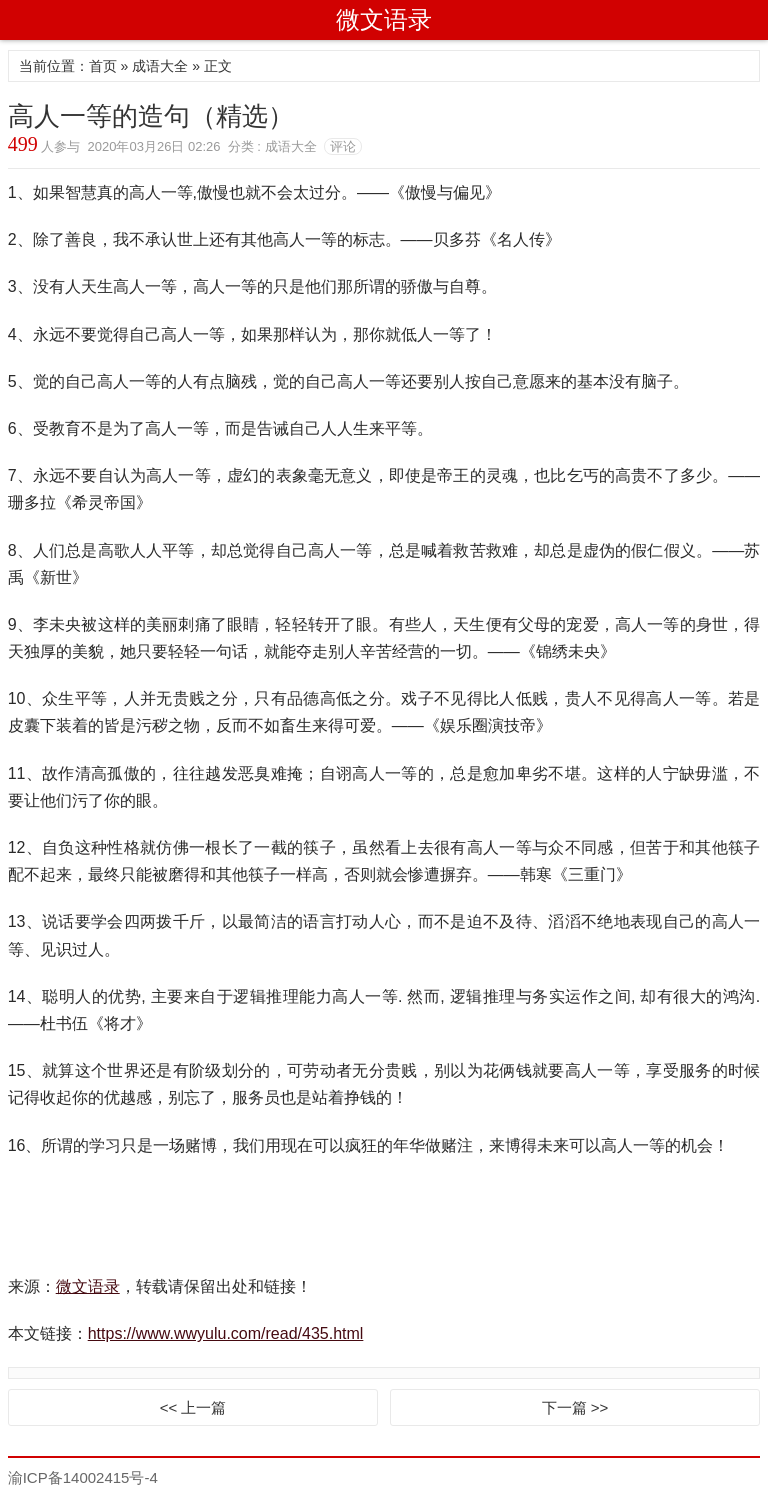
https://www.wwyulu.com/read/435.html (226, 1333)
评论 (343, 146)
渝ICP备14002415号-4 (83, 1477)
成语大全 (160, 66)
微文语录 (384, 19)
